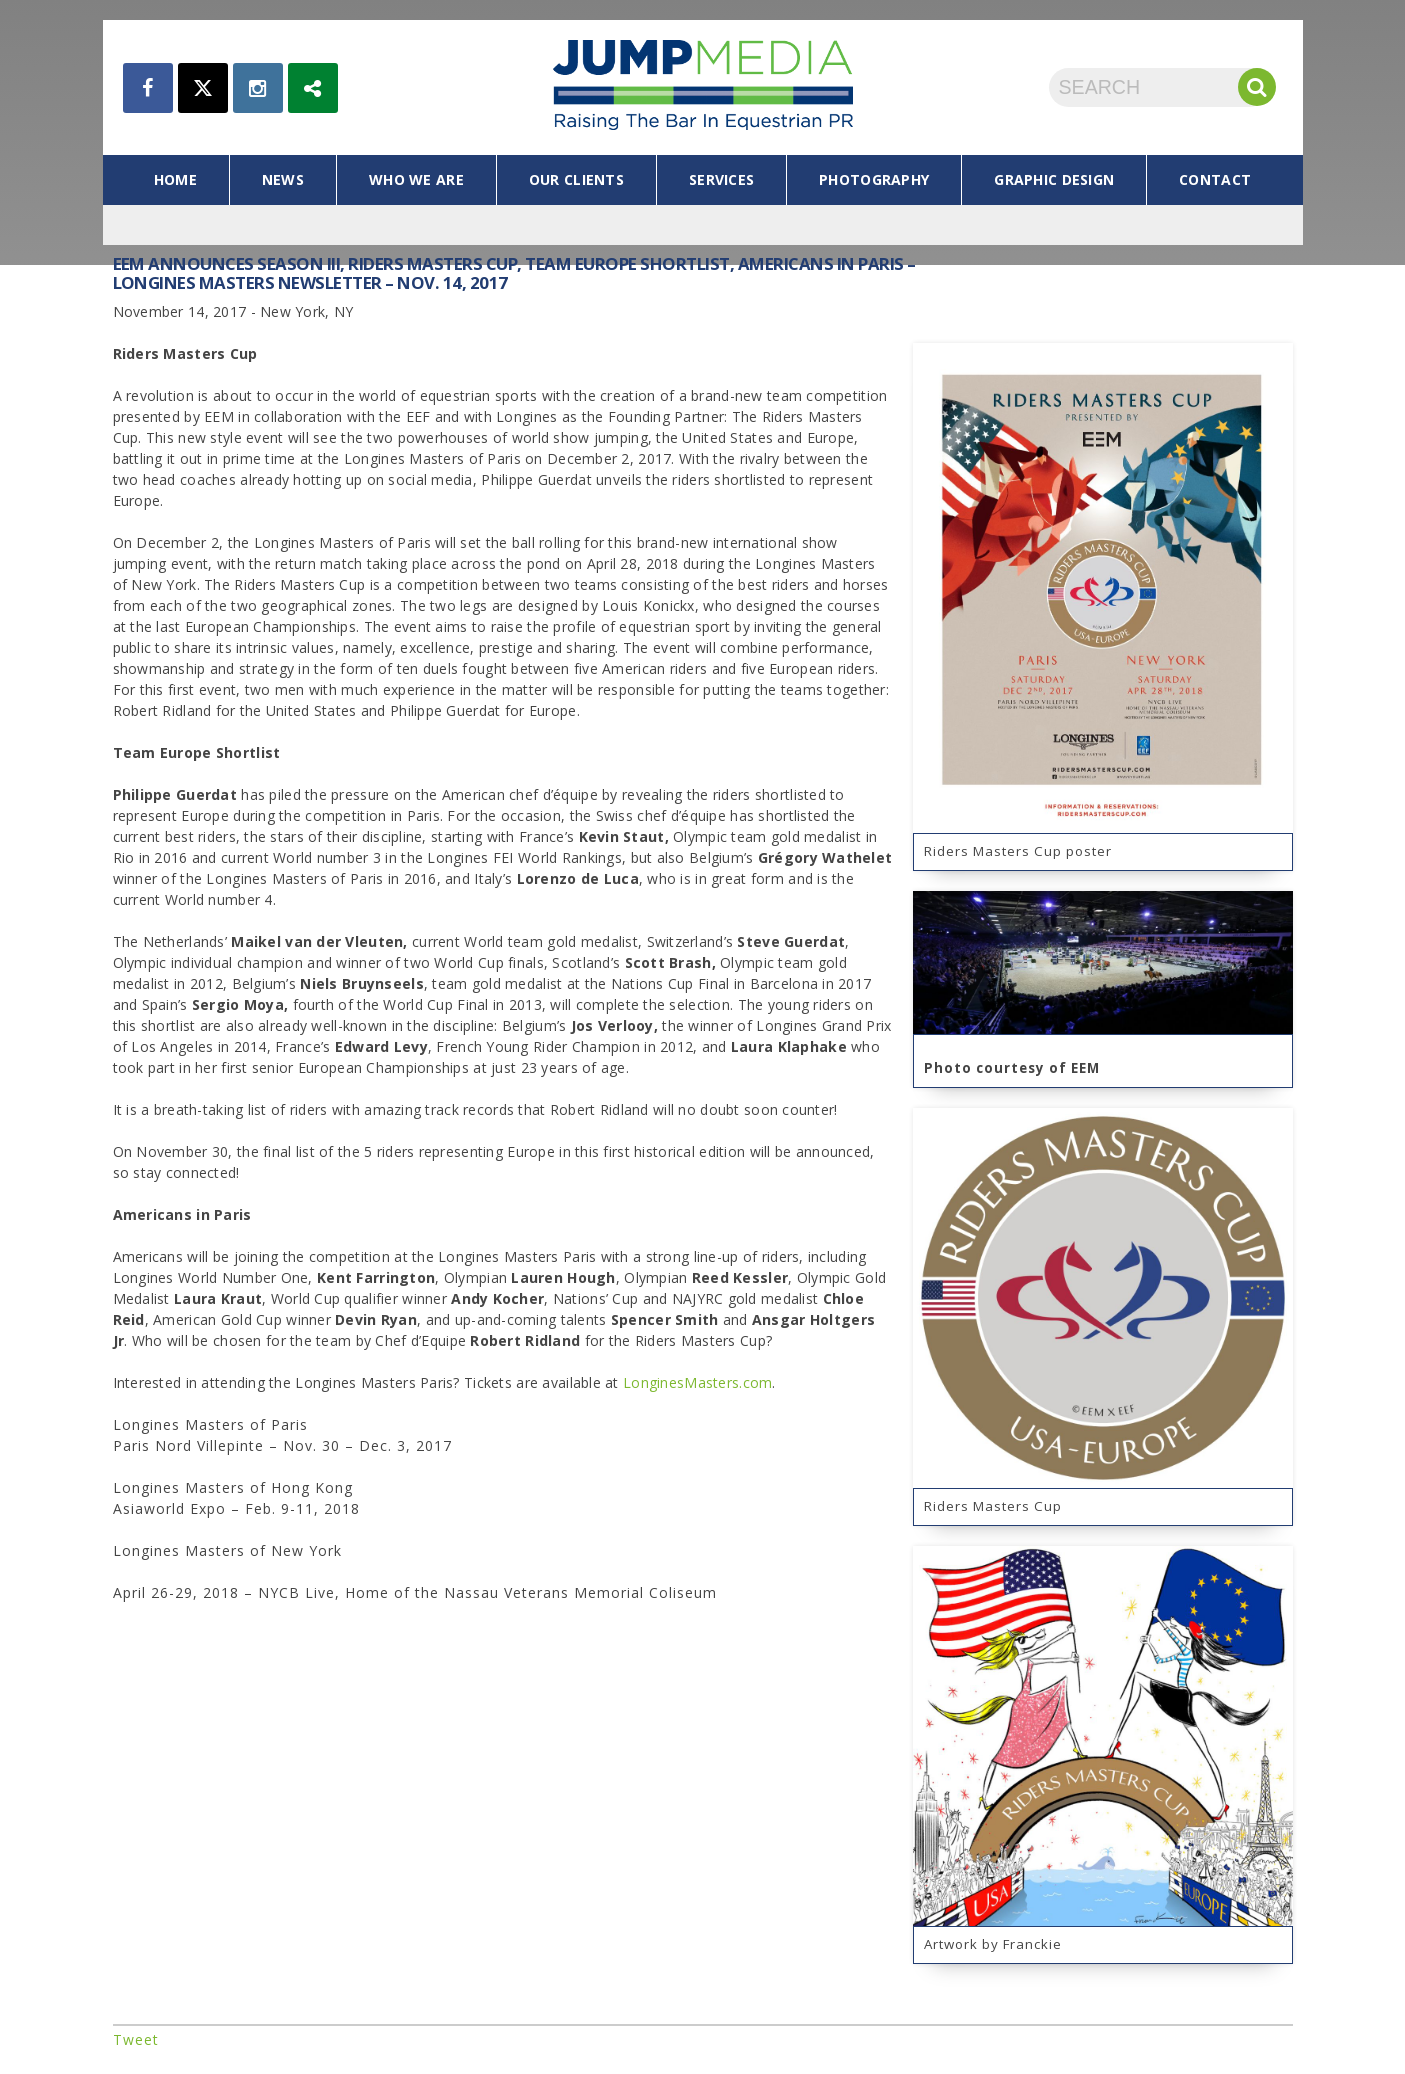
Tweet (136, 2039)
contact (1215, 179)
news (283, 179)
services (721, 179)
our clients (576, 179)
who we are (416, 179)
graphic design (1054, 179)
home (175, 179)
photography (874, 179)
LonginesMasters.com (697, 1382)
